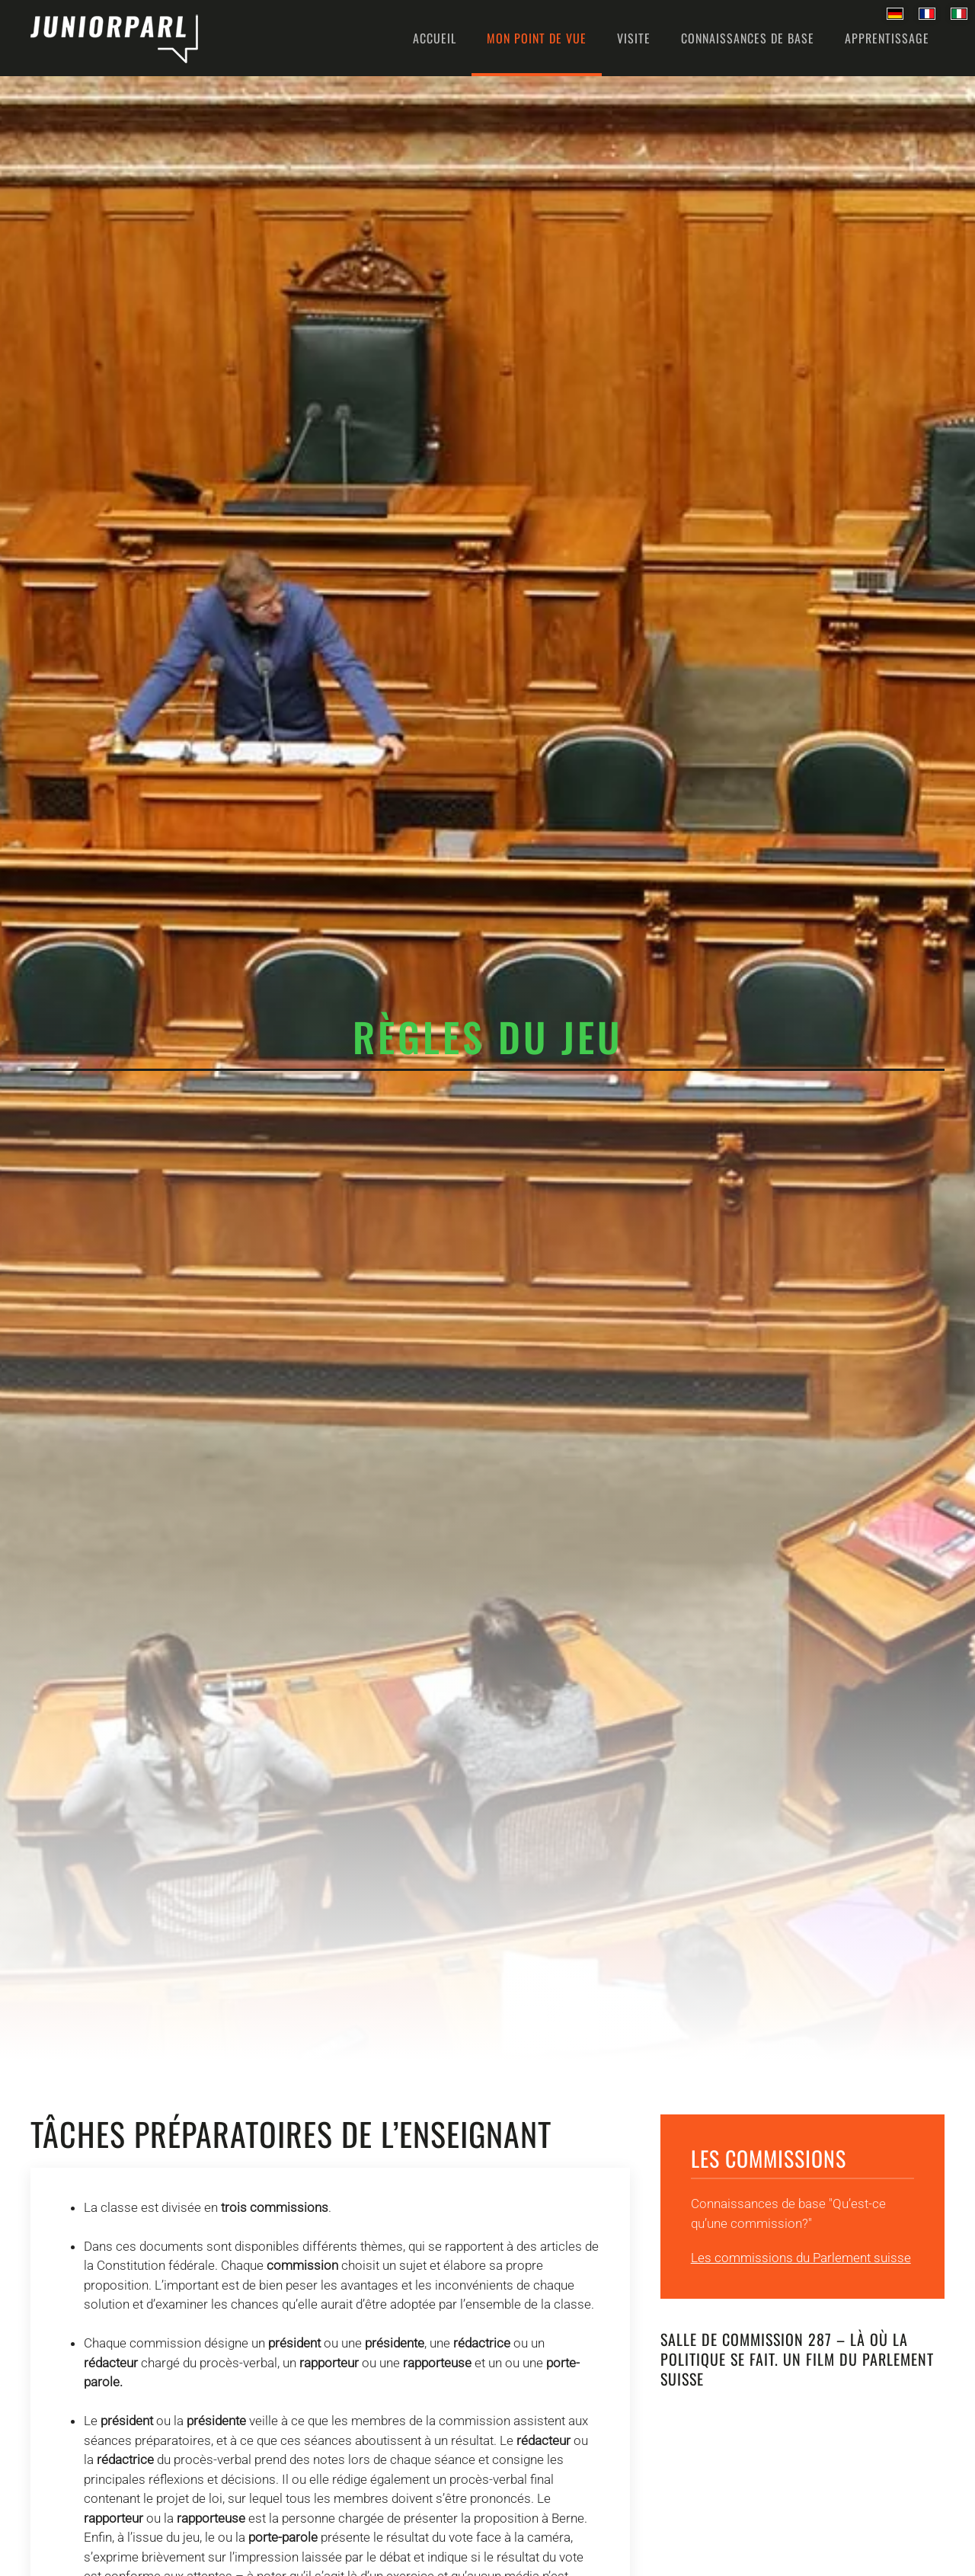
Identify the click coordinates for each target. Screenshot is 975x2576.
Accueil (434, 38)
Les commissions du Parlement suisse (801, 2257)
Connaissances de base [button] (747, 38)
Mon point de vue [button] (537, 38)
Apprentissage (887, 38)
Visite (634, 38)
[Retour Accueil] (114, 38)
